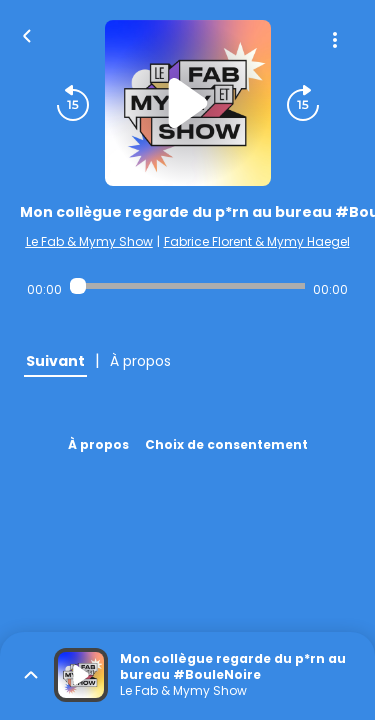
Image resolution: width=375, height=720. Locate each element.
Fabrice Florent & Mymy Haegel (257, 241)
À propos (98, 444)
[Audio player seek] (187, 286)
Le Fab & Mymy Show (89, 241)
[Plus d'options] (335, 40)
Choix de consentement (226, 444)
